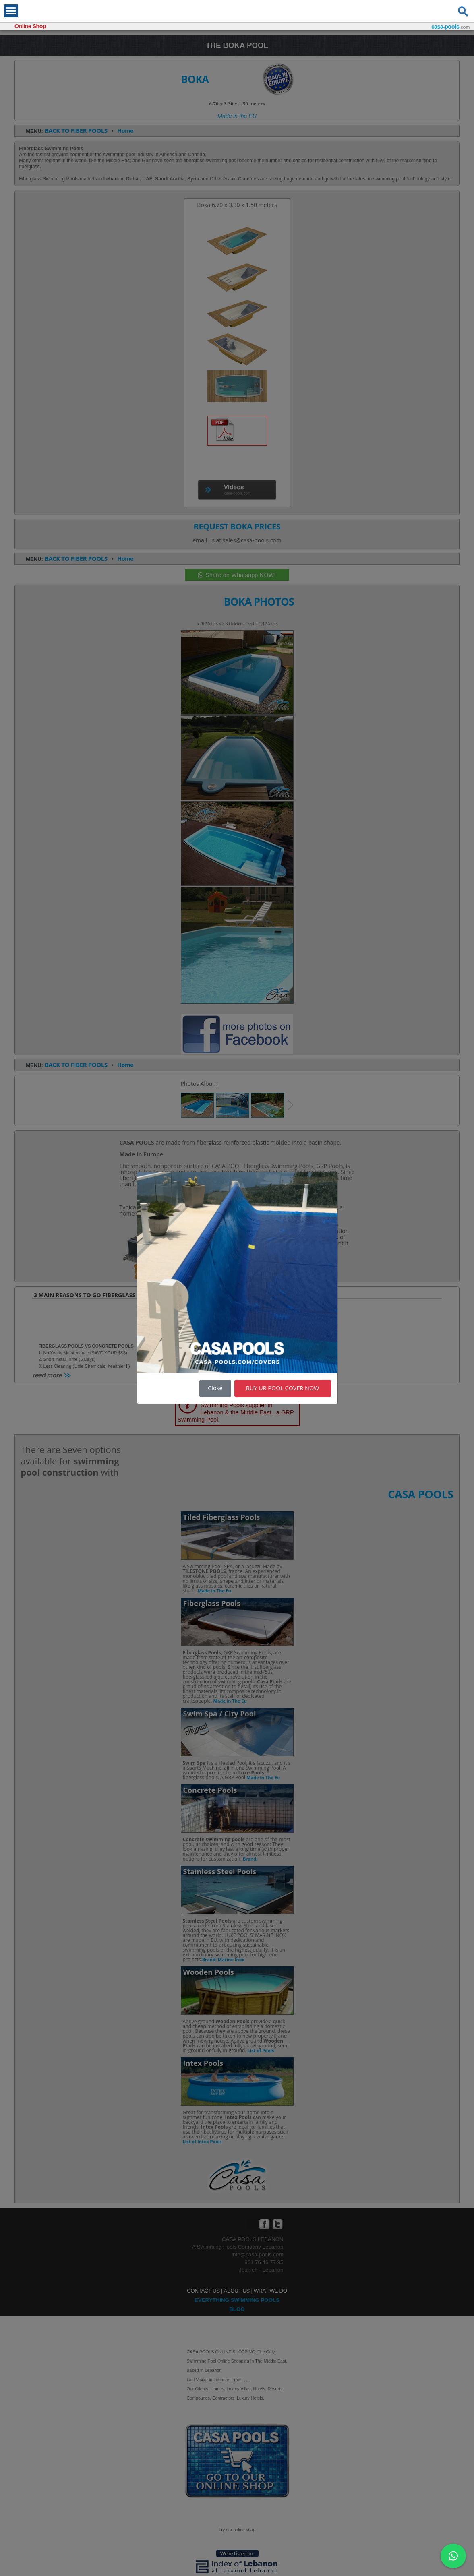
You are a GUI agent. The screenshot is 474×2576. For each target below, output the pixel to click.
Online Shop (30, 26)
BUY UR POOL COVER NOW (282, 1388)
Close (215, 1388)
